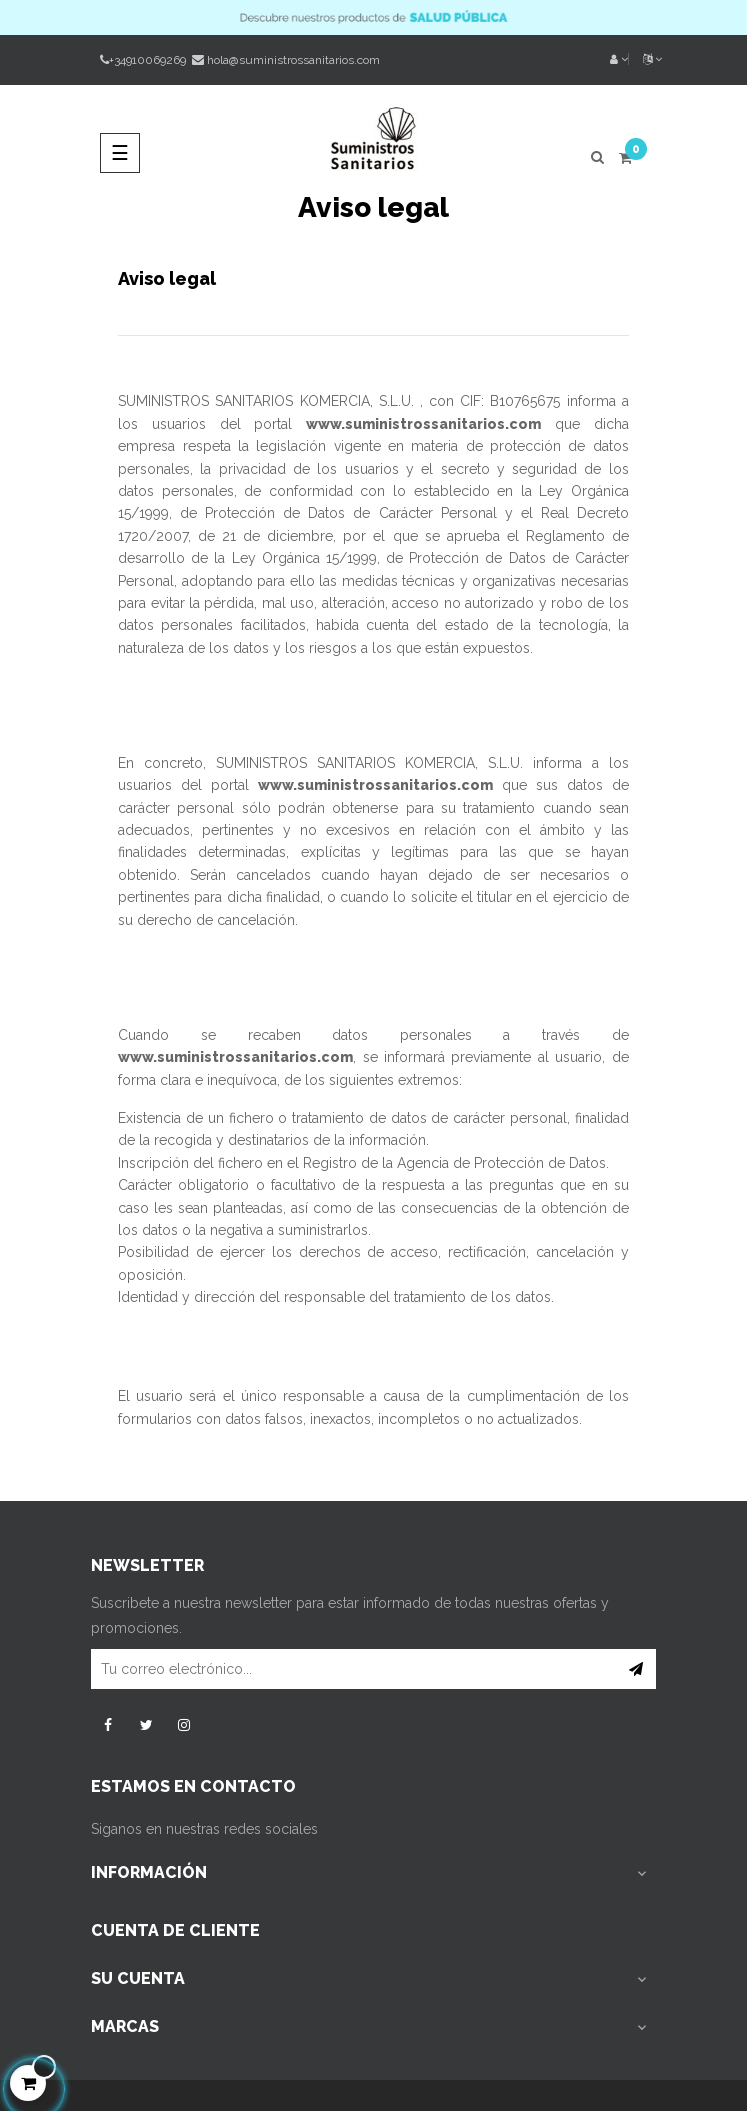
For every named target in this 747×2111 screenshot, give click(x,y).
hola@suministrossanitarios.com (293, 60)
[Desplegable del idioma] (645, 60)
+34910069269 (143, 60)
